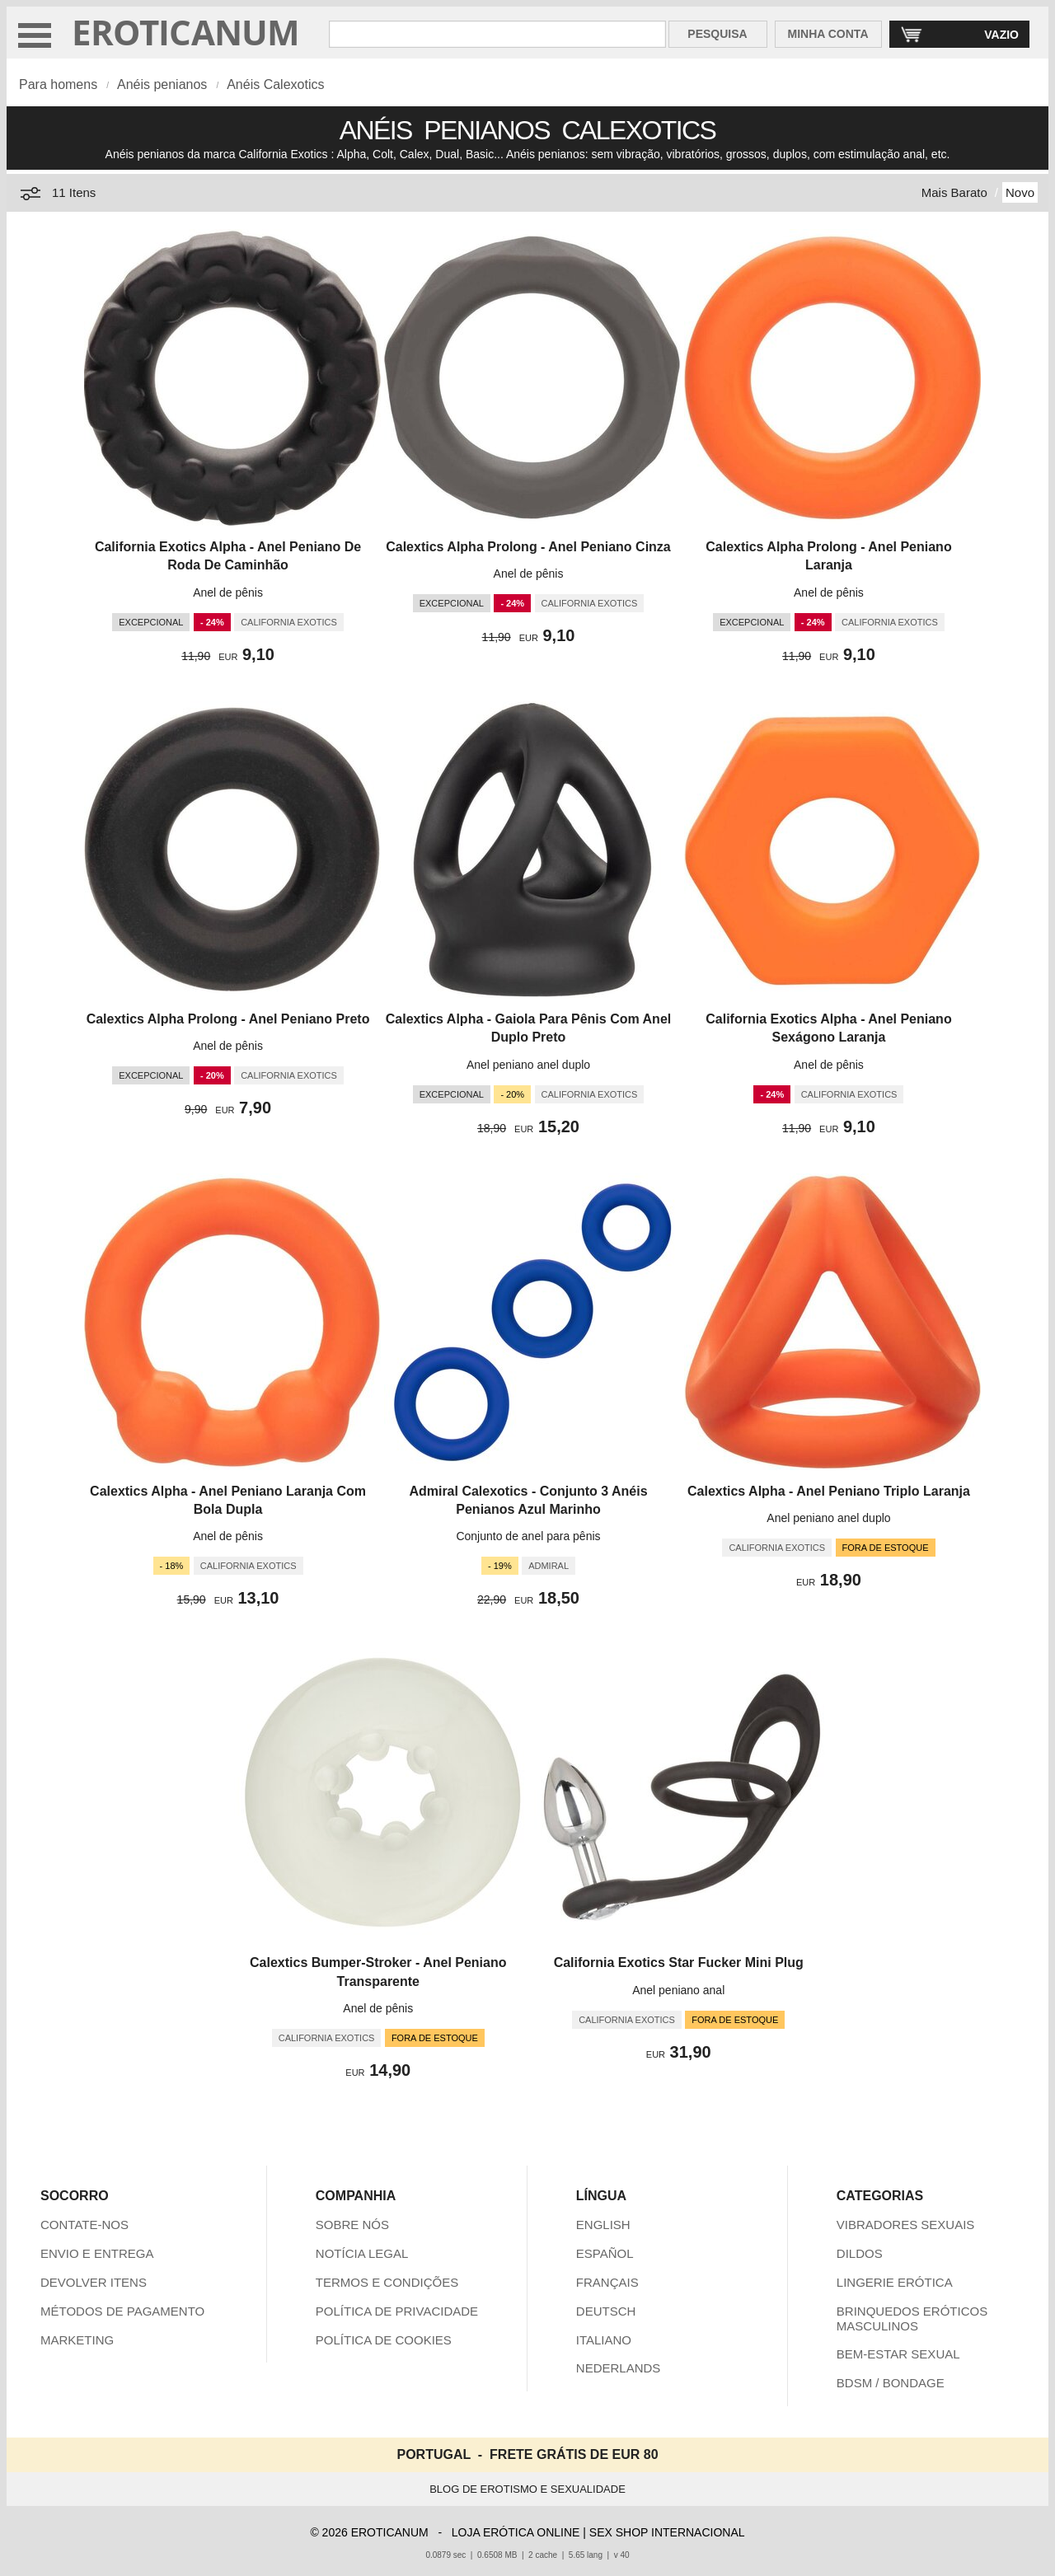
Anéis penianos (162, 84)
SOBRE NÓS (352, 2225)
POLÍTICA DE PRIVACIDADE (397, 2311)
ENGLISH (603, 2225)
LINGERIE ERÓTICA (895, 2282)
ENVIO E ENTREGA (97, 2253)
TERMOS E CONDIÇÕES (387, 2282)
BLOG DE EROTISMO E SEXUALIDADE (527, 2489)
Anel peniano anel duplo (528, 1064)
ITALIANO (603, 2340)
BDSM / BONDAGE (891, 2383)
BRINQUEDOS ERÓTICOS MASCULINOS (912, 2318)
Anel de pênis (228, 592)
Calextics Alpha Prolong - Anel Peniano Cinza (528, 547)
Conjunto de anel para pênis (528, 1536)
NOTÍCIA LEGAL (362, 2253)
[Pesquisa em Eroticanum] (497, 34)
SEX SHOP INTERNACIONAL (667, 2532)
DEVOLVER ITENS (93, 2282)
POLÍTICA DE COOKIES (384, 2340)
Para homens (58, 84)
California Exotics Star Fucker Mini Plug (679, 1962)
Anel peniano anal (678, 1990)
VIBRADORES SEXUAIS (906, 2225)
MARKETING (77, 2340)
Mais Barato (954, 192)
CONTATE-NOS (84, 2225)
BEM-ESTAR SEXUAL (898, 2354)
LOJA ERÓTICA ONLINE (516, 2532)
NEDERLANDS (618, 2368)
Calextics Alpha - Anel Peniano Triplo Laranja (828, 1491)
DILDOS (860, 2253)
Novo (1020, 192)
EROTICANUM (186, 31)
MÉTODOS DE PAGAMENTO (122, 2311)
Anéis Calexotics (275, 84)
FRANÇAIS (607, 2282)
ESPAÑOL (605, 2253)
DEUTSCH (606, 2311)
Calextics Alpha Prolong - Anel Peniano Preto (228, 1019)
